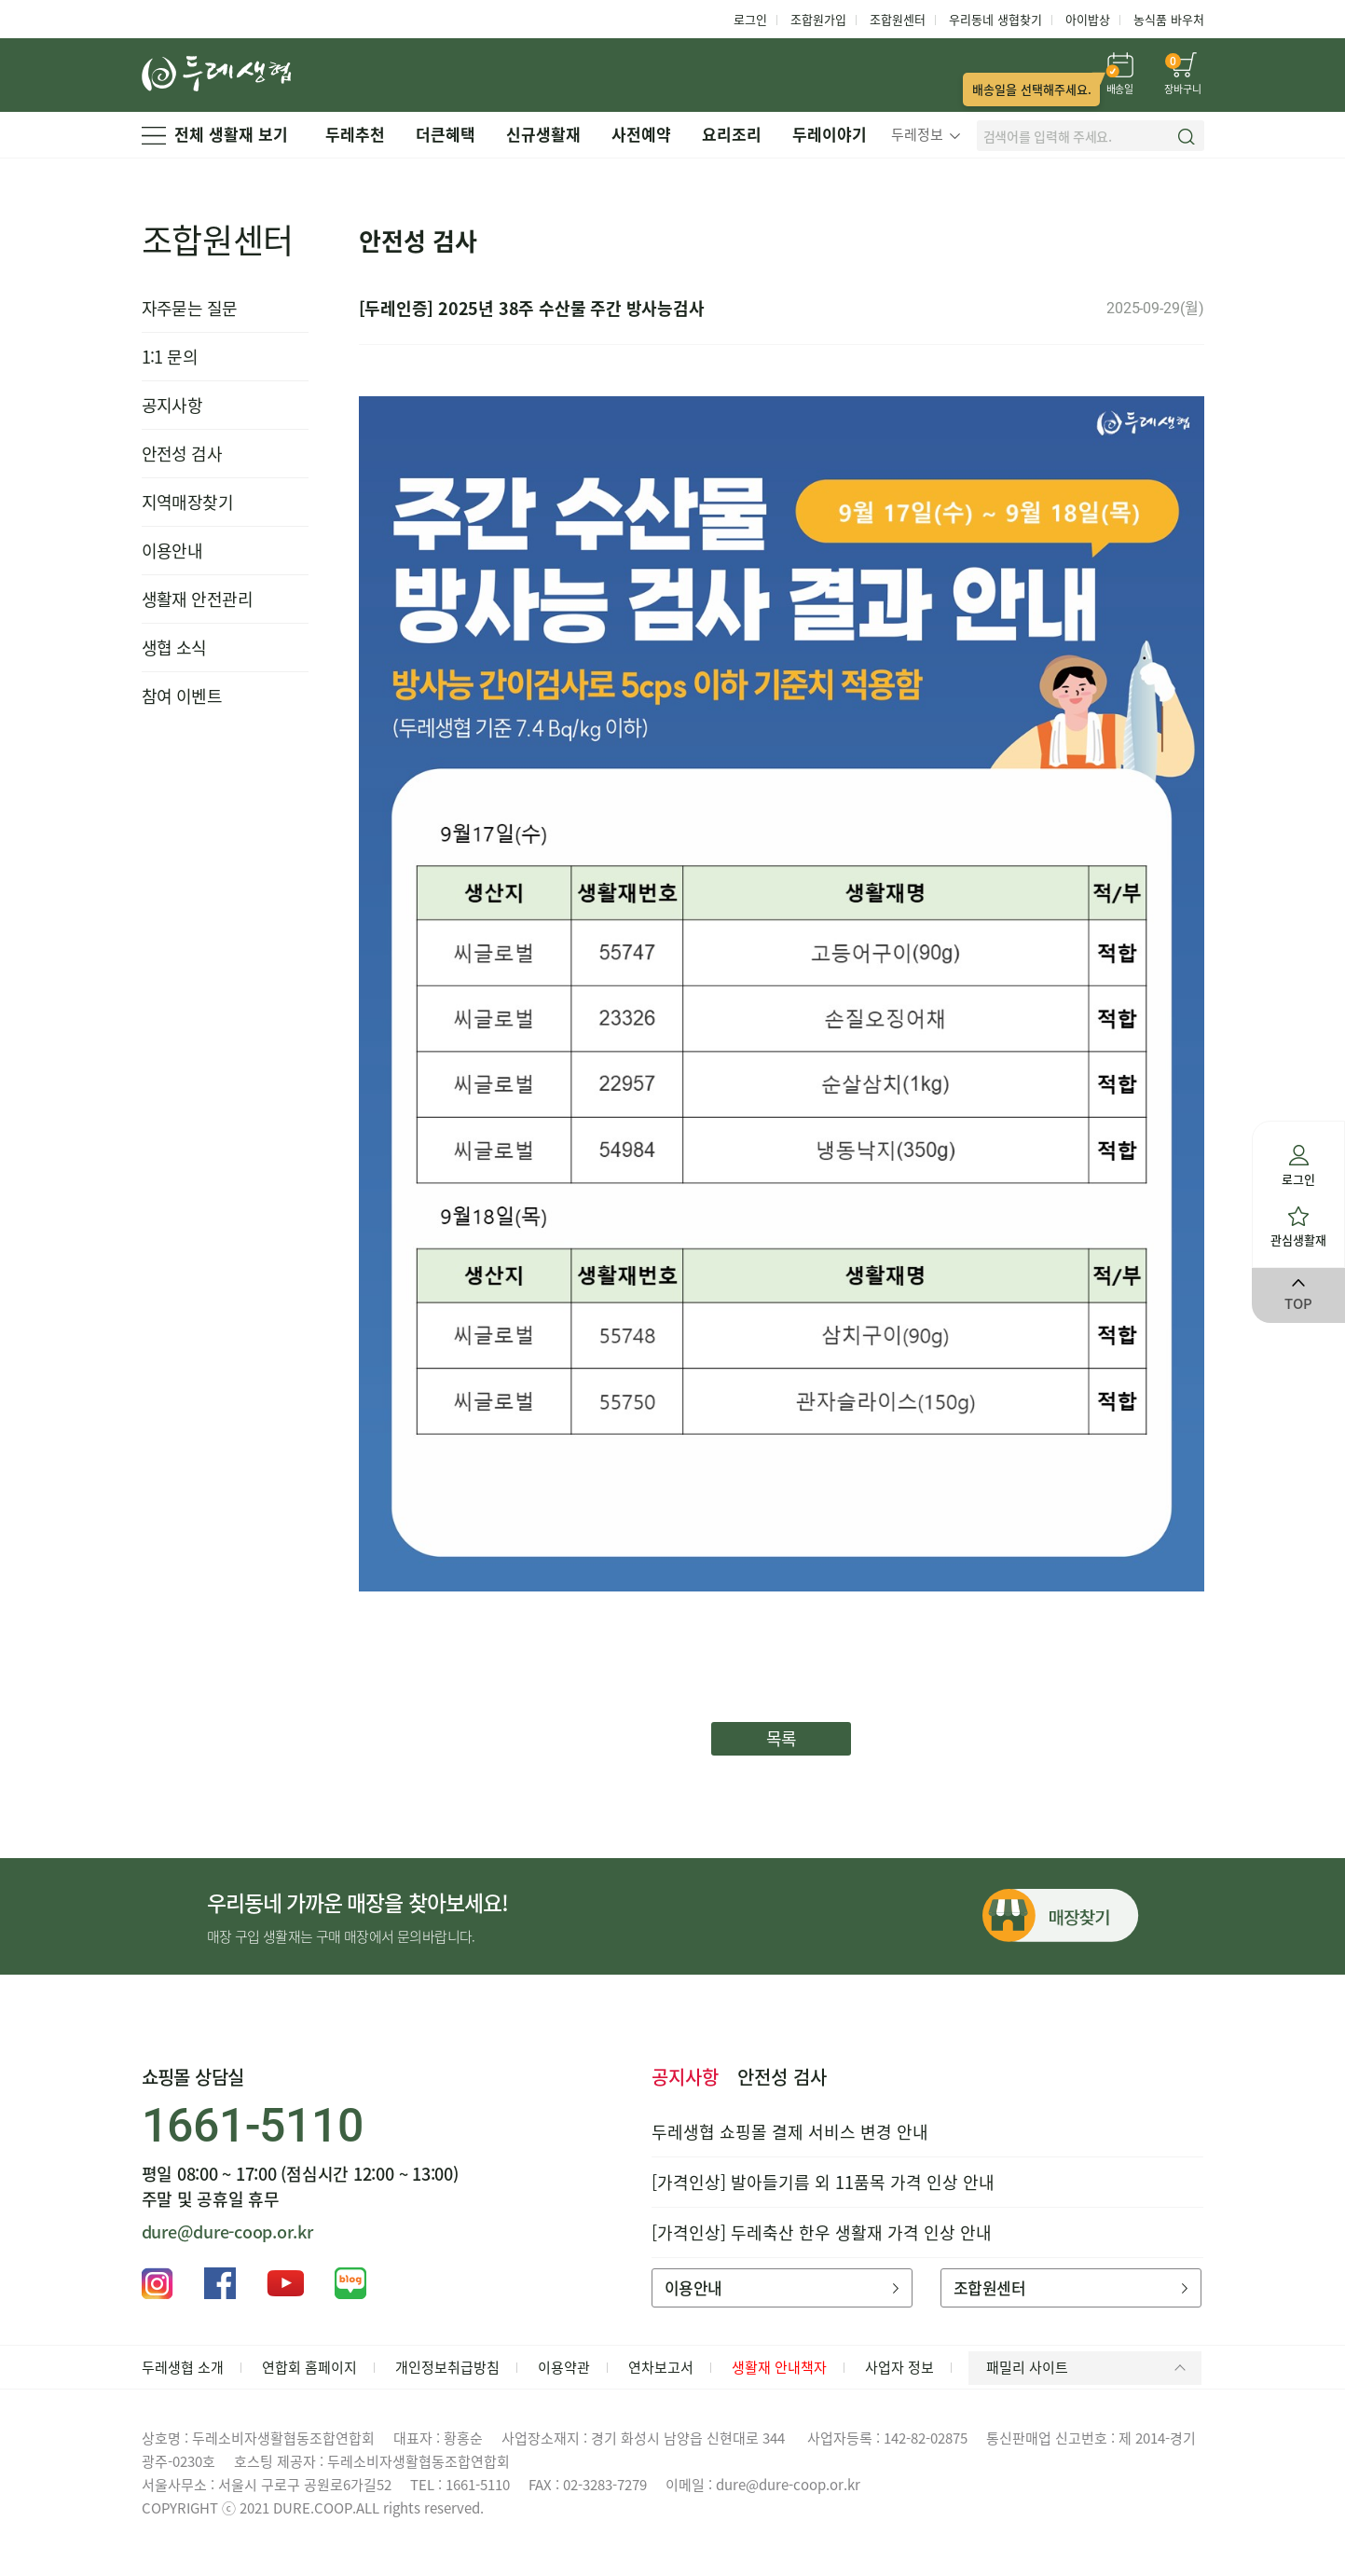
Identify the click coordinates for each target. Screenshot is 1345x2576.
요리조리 (732, 133)
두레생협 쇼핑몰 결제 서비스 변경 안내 (790, 2131)
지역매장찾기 (188, 502)
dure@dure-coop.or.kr (227, 2231)
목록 (781, 1738)
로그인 (750, 19)
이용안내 (172, 550)
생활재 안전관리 (198, 599)
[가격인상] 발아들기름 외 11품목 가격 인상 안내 (823, 2182)
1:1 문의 (170, 356)
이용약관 (564, 2367)
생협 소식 (174, 647)
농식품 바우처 (1168, 19)
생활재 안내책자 (779, 2367)
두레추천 (355, 133)
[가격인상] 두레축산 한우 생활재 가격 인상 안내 (822, 2232)
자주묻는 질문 (190, 308)
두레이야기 (829, 133)
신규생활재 (543, 133)
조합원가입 (818, 19)
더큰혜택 (445, 133)
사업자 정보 (899, 2367)
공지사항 (172, 405)
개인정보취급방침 (447, 2367)
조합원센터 (898, 19)
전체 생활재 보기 (215, 133)
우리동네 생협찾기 (995, 19)
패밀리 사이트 (1089, 2367)
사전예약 (641, 133)
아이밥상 (1087, 19)
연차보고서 (660, 2367)
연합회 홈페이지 (309, 2367)
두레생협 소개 (183, 2367)
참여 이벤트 (182, 696)
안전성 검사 (182, 453)
